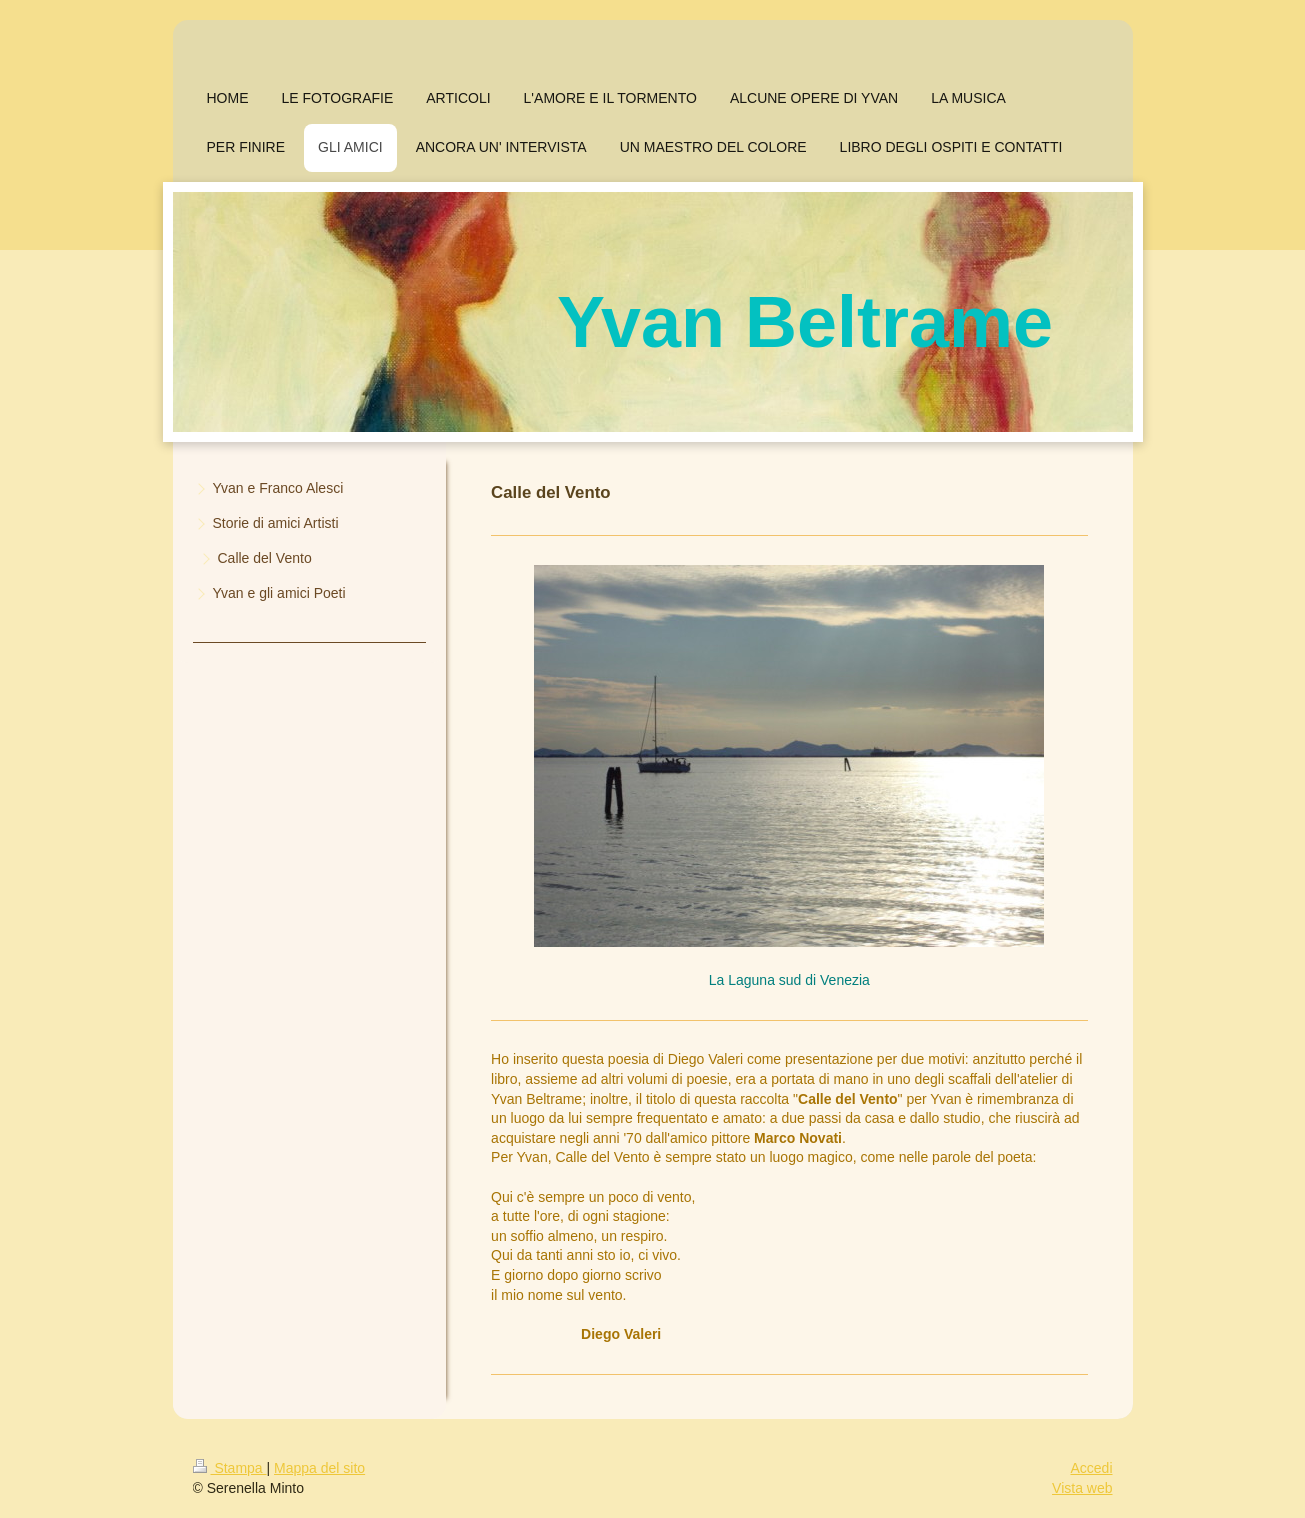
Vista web (1082, 1488)
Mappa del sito (319, 1468)
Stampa (230, 1468)
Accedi (1091, 1468)
